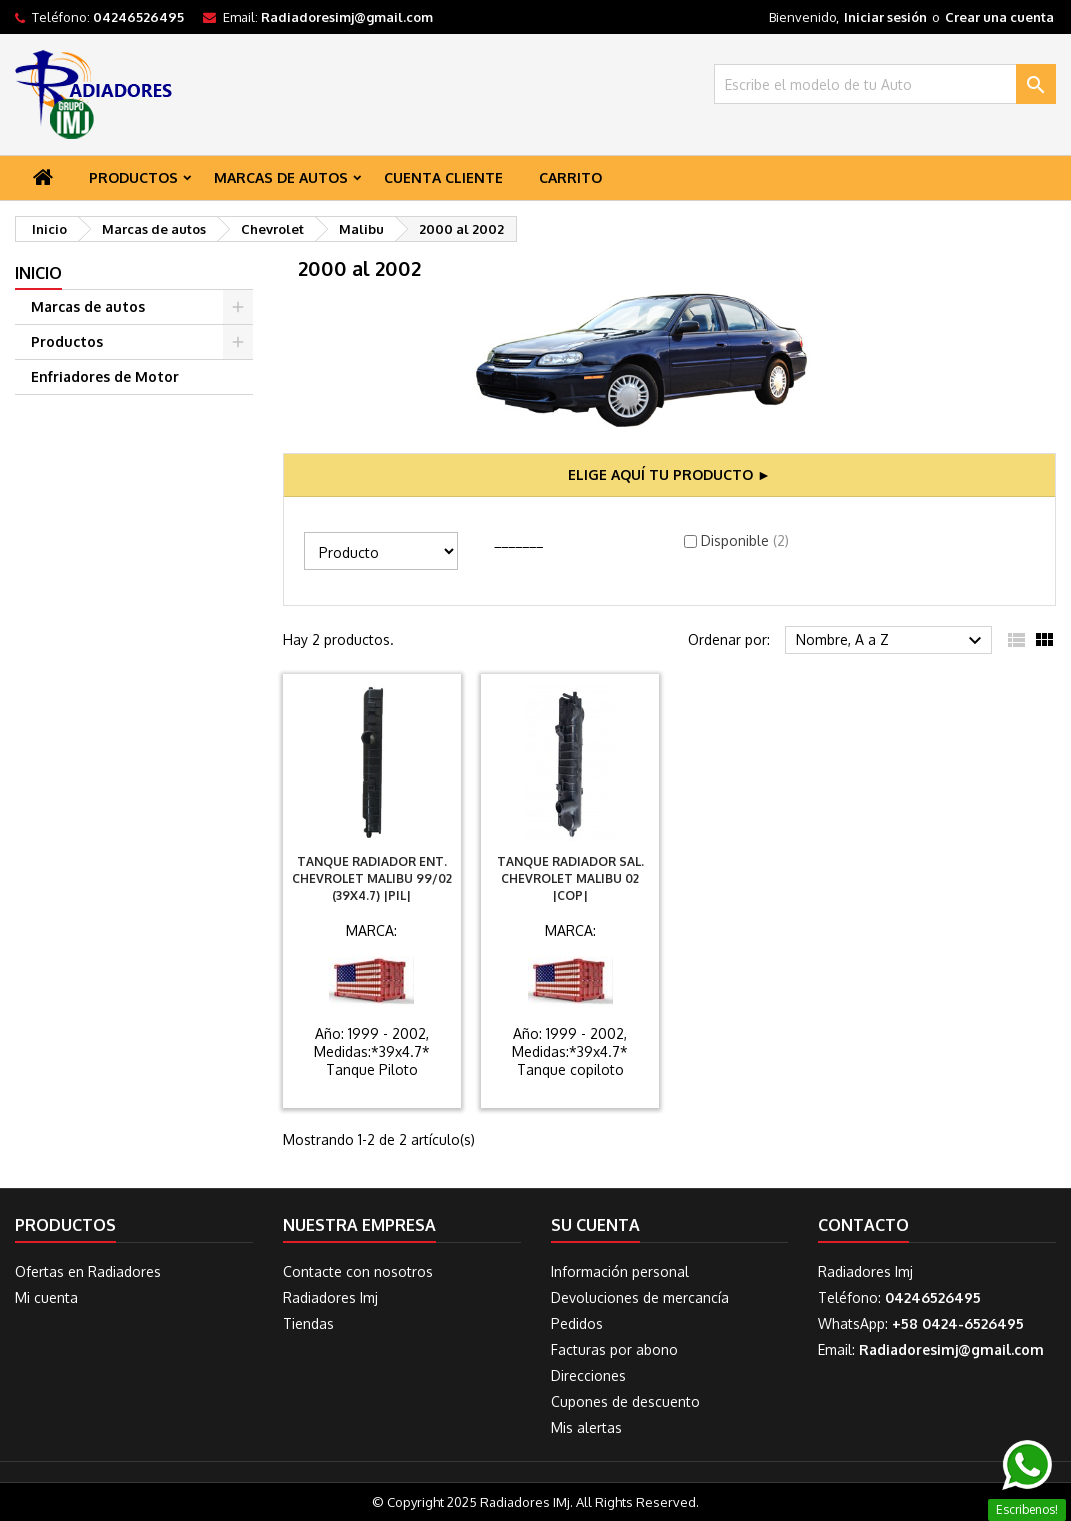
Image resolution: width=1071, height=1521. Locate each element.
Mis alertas (586, 1427)
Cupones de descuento (625, 1401)
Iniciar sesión (885, 17)
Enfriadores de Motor (105, 376)
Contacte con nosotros (358, 1271)
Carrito (570, 177)
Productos (133, 177)
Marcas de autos (281, 177)
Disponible (745, 540)
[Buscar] (885, 84)
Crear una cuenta (999, 17)
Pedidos (577, 1323)
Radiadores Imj (330, 1297)
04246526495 (138, 17)
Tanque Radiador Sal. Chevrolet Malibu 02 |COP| (570, 878)
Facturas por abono (614, 1349)
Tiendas (308, 1323)
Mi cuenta (46, 1297)
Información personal (620, 1271)
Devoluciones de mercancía (640, 1297)
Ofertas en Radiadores (88, 1271)
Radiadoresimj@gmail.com (347, 17)
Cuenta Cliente (443, 177)
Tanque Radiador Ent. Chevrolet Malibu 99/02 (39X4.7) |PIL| (372, 878)
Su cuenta (595, 1225)
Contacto (863, 1225)
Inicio (38, 273)
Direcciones (588, 1375)
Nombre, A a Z (891, 641)
